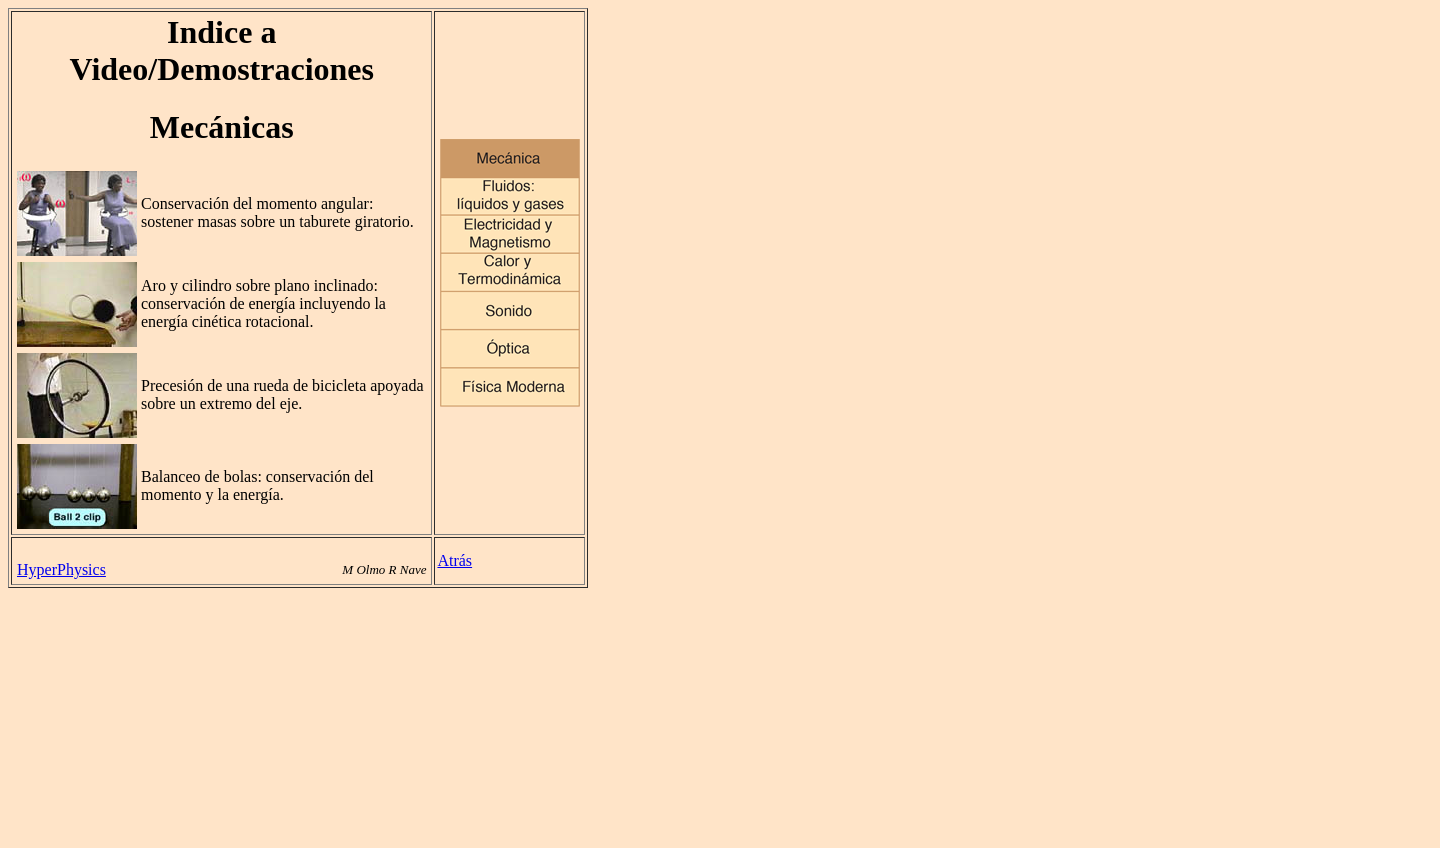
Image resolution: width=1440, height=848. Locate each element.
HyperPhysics (61, 569)
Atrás (454, 560)
